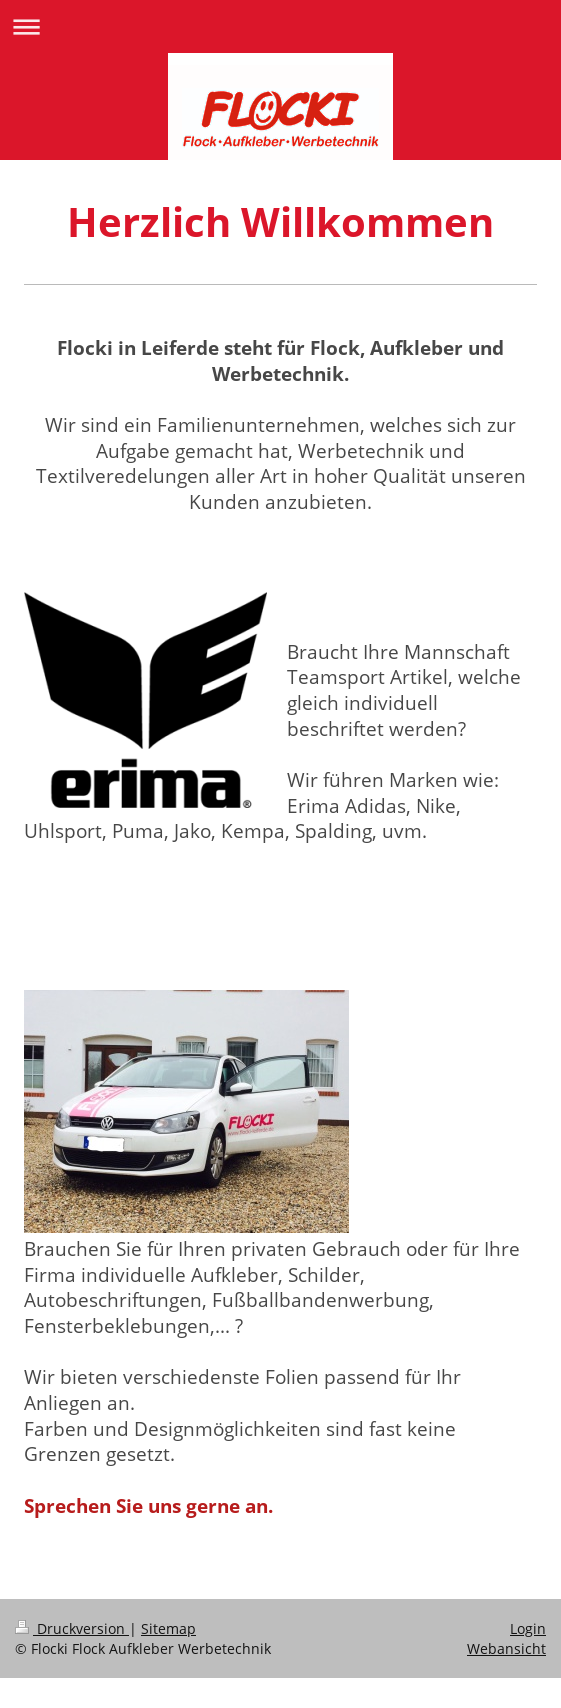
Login (528, 1628)
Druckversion (72, 1628)
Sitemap (168, 1628)
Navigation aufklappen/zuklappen (280, 26)
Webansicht (506, 1648)
